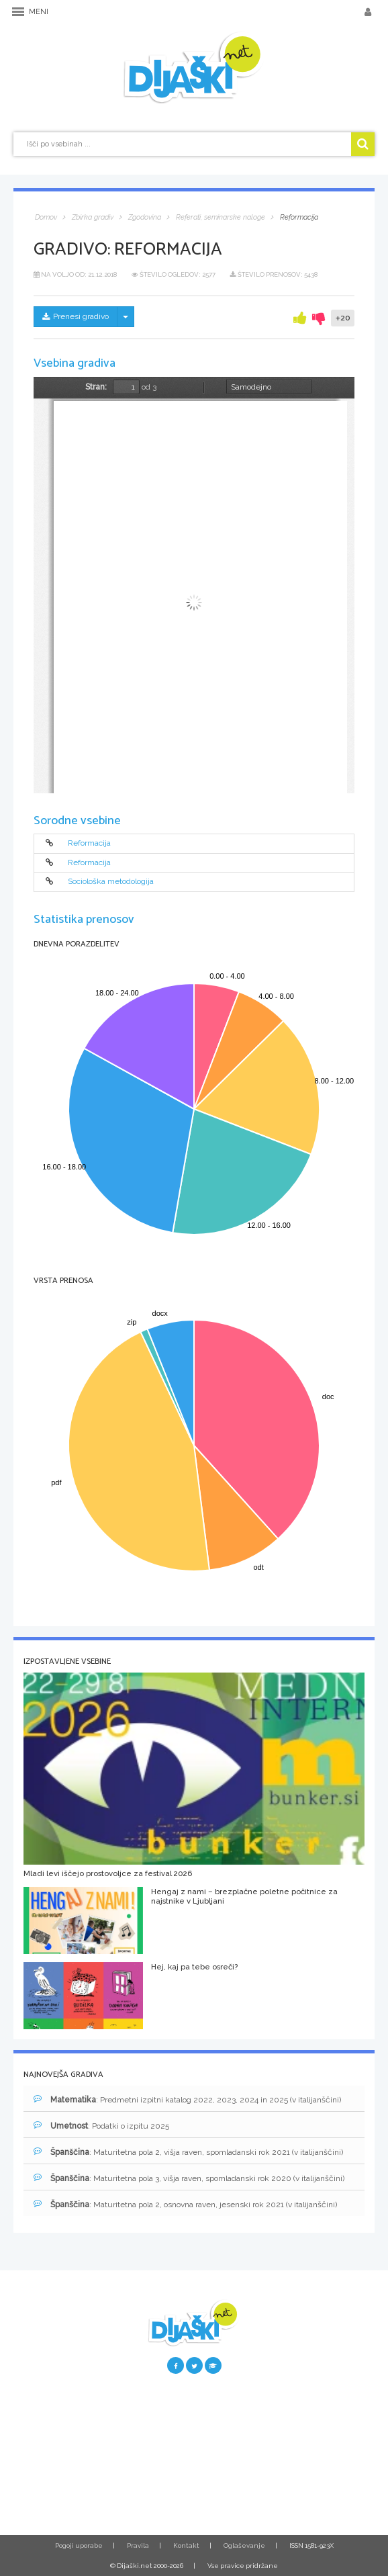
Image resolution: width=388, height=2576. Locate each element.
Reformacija (89, 843)
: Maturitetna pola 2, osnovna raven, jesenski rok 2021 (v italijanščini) (185, 2204)
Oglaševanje (244, 2545)
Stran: (96, 387)
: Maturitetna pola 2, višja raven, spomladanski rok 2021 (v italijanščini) (188, 2152)
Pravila (138, 2545)
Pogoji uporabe (79, 2545)
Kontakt (186, 2545)
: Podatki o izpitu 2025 (101, 2126)
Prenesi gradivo (75, 316)
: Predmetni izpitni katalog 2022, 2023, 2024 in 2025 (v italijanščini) (187, 2099)
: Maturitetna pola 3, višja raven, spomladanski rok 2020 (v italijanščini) (189, 2178)
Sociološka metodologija (111, 882)
